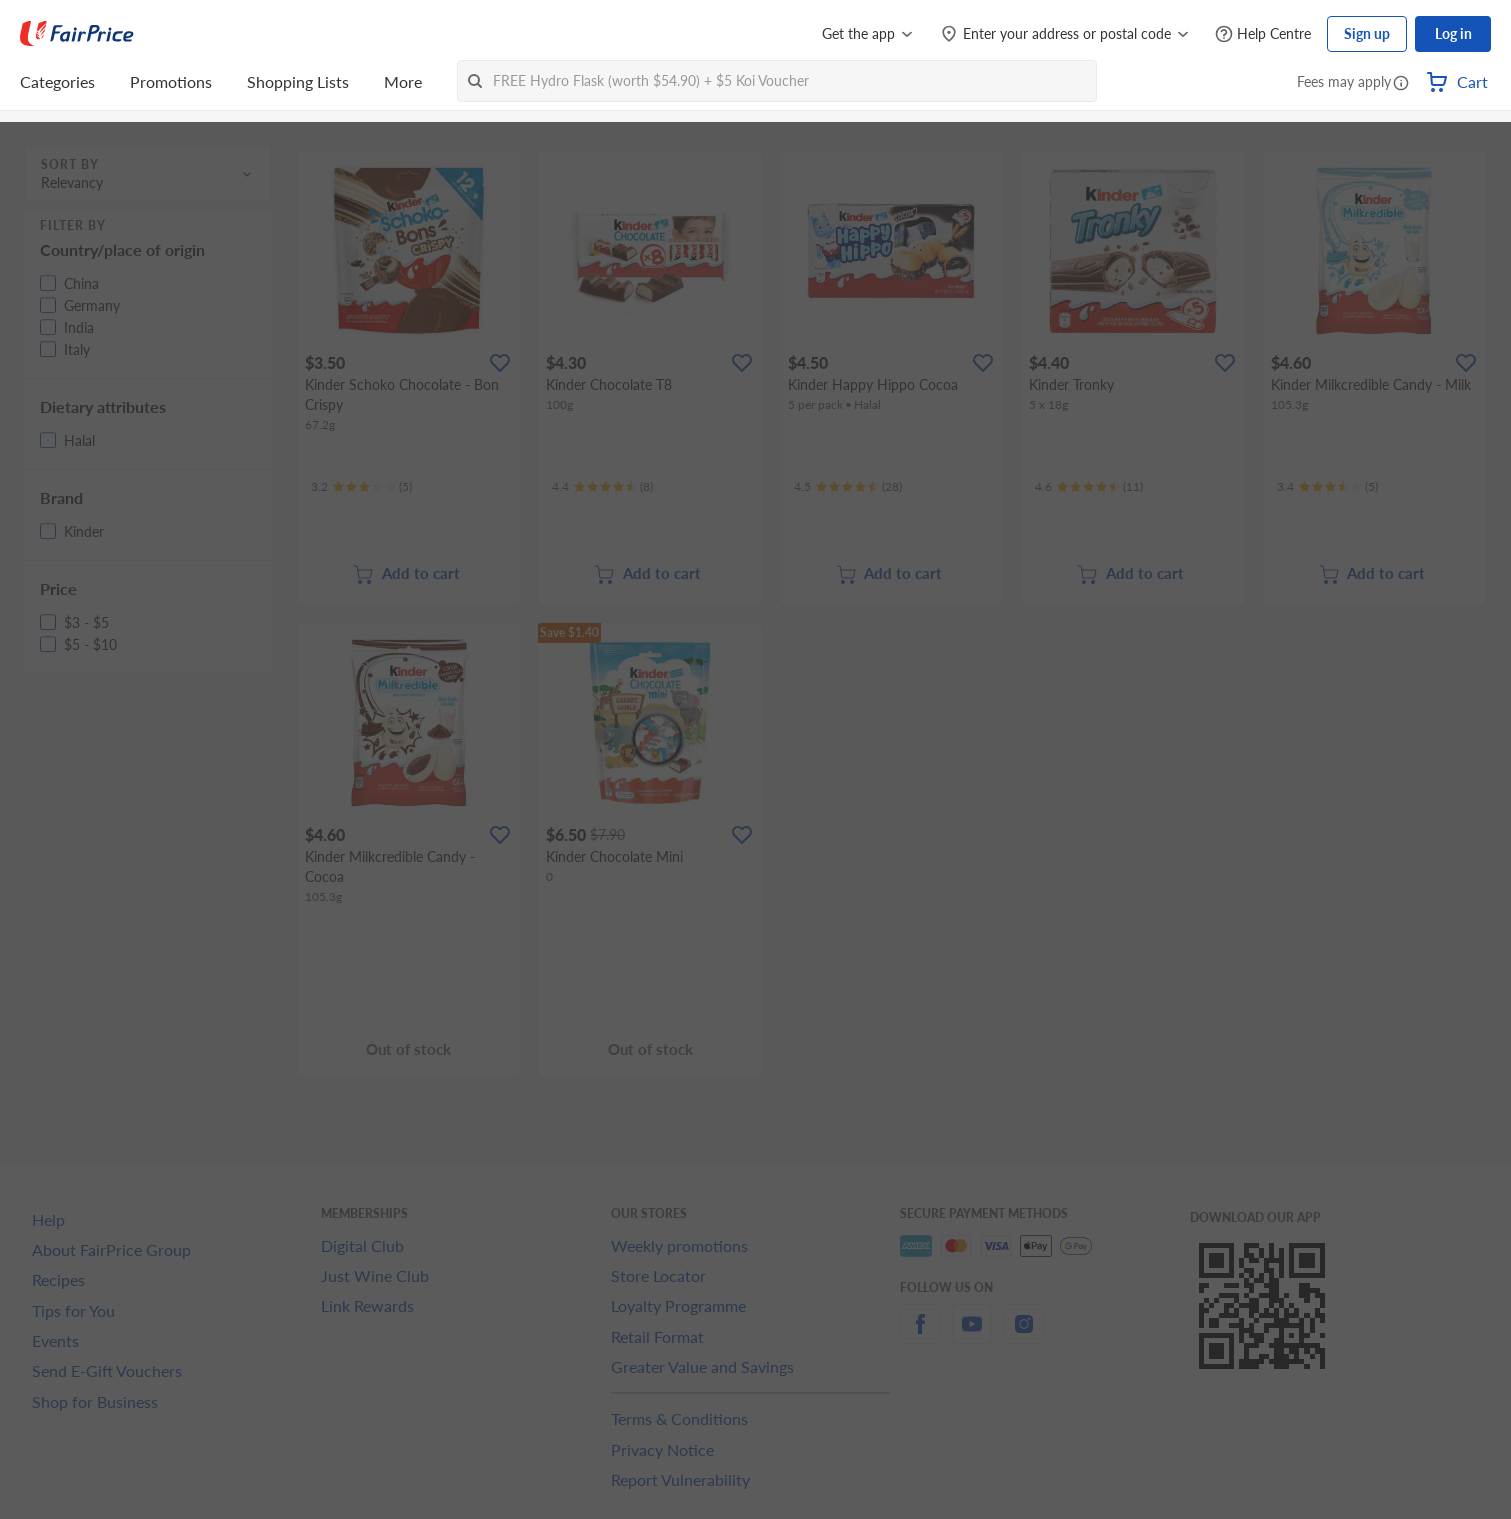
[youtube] (972, 1335)
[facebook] (920, 1335)
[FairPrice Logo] (77, 34)
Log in (1453, 33)
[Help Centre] (1263, 34)
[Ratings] (361, 487)
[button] (1401, 84)
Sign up (1367, 33)
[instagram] (1024, 1335)
